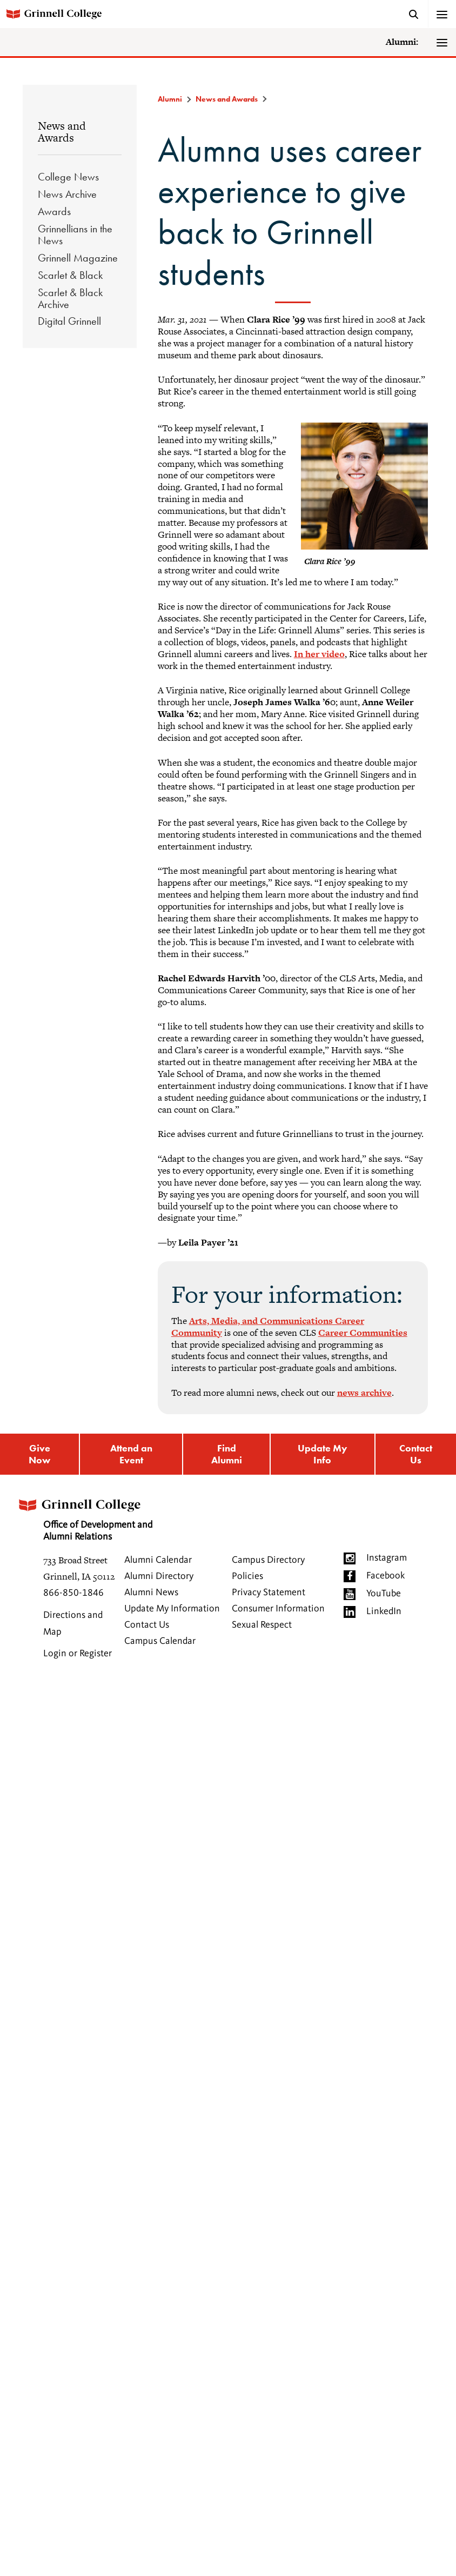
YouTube (383, 1593)
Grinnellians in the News (75, 234)
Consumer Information (278, 1609)
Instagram (386, 1558)
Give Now (39, 1454)
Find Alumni (226, 1454)
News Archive (67, 194)
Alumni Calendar (158, 1560)
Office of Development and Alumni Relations (84, 1516)
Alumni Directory (158, 1576)
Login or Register (77, 1653)
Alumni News (151, 1592)
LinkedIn (383, 1611)
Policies (247, 1576)
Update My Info (322, 1454)
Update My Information (172, 1609)
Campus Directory (268, 1560)
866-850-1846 (73, 1593)
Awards (54, 211)
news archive (364, 1392)
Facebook (385, 1576)
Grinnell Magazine (78, 258)
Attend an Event (131, 1454)
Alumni (170, 99)
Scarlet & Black (70, 275)
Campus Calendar (160, 1641)
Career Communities (362, 1332)
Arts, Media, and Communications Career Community (267, 1326)
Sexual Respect (262, 1625)
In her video (319, 653)
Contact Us (415, 1454)
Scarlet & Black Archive (70, 298)
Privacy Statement (268, 1592)
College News (68, 177)
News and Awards (62, 131)
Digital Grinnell (69, 321)
